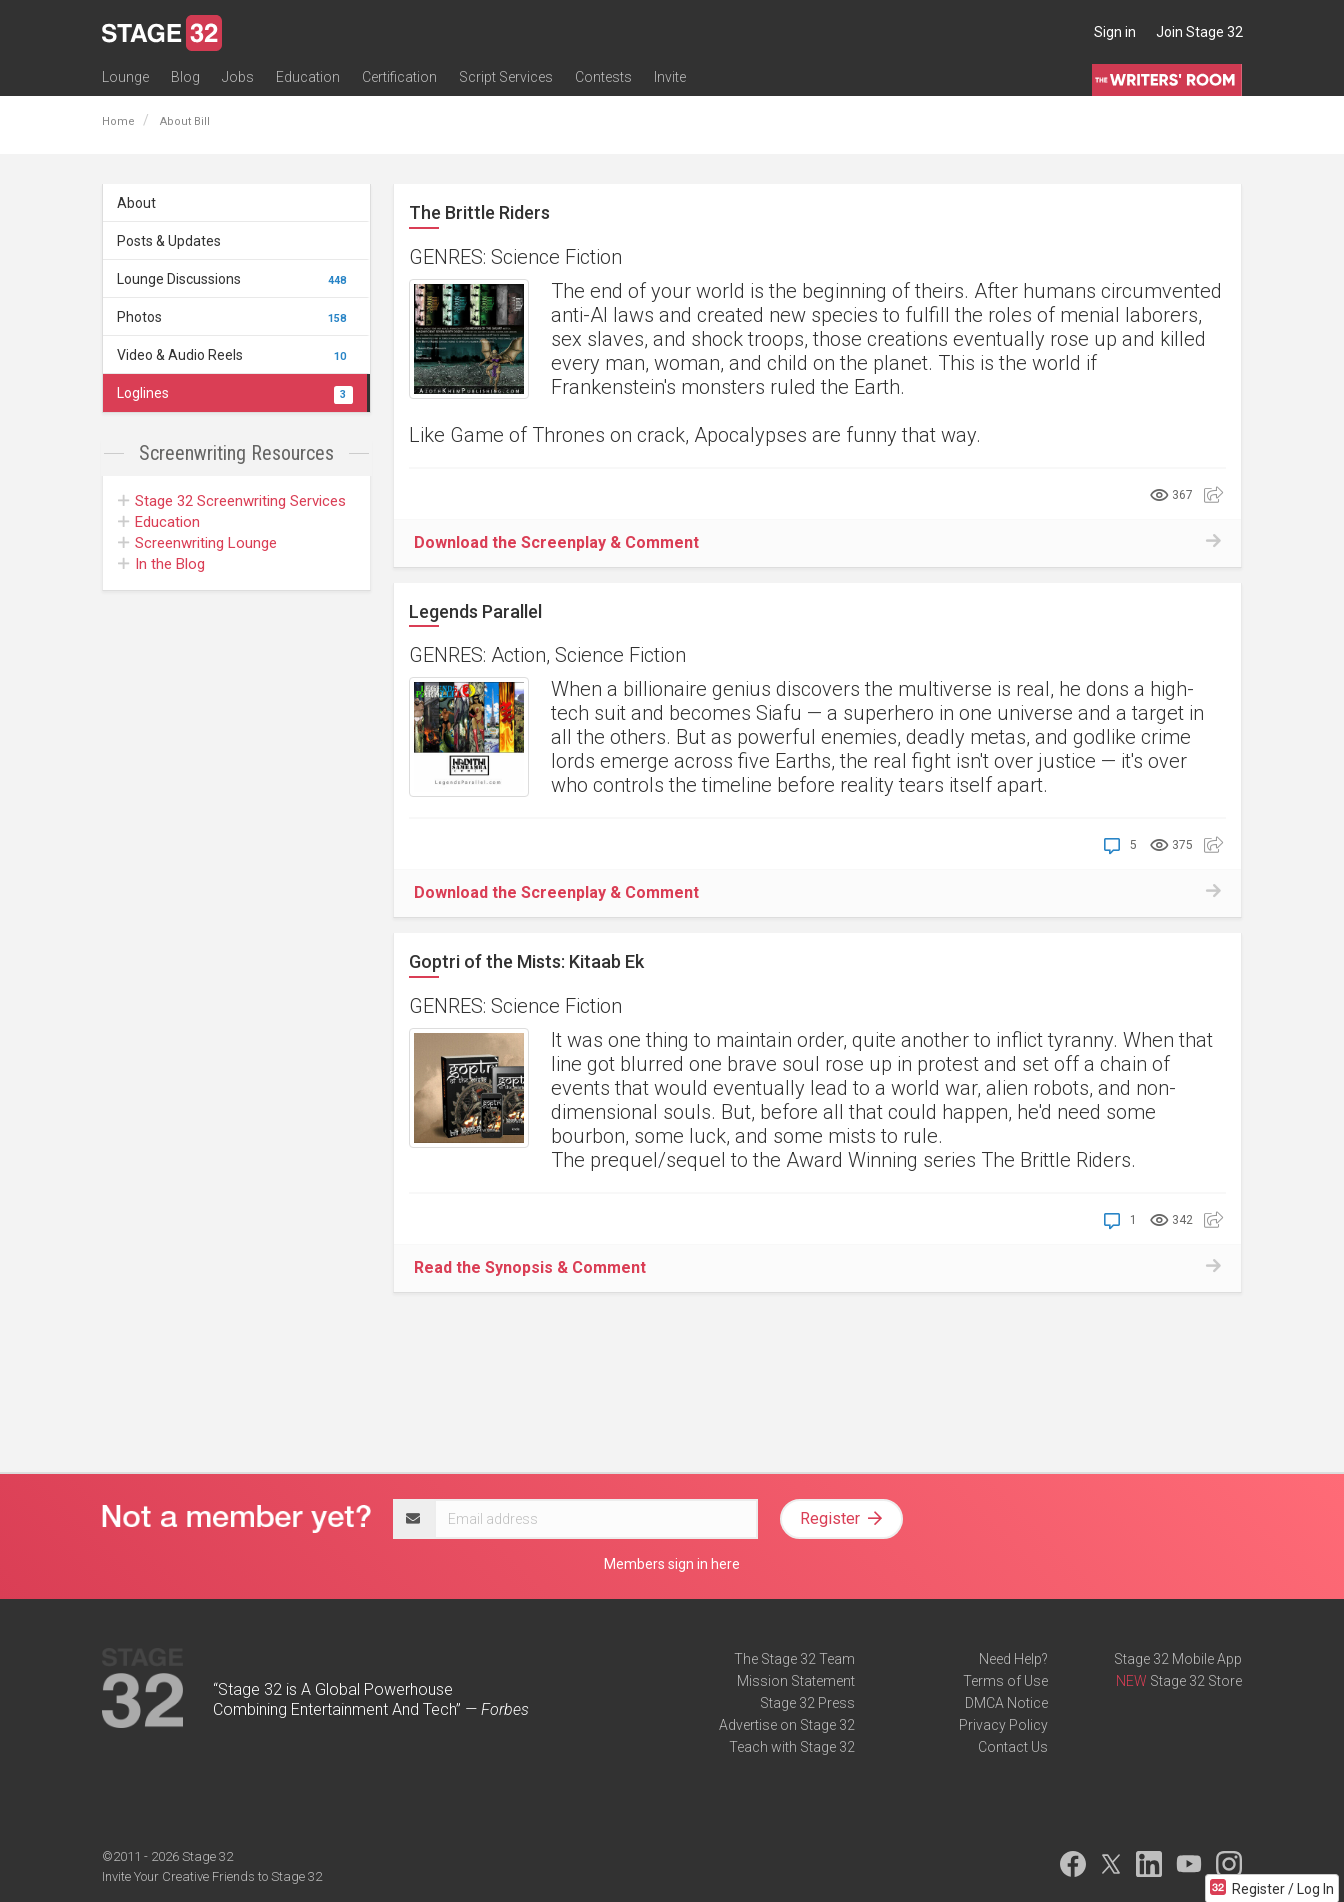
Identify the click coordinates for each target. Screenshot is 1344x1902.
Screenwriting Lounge (197, 543)
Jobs (238, 77)
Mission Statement (796, 1681)
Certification (399, 77)
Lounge (125, 77)
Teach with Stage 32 (792, 1747)
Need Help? (1013, 1659)
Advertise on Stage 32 (787, 1725)
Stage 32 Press (807, 1703)
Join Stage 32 (1199, 32)
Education (308, 77)
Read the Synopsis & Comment (530, 1267)
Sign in (1115, 32)
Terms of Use (1005, 1681)
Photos (235, 317)
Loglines (235, 393)
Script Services (506, 77)
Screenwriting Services (232, 501)
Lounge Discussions (235, 279)
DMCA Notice (1006, 1703)
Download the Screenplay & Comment (556, 542)
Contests (603, 77)
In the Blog (161, 564)
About (136, 203)
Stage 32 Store (1196, 1681)
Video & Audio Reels (235, 355)
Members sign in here (672, 1564)
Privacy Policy (1003, 1725)
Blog (185, 77)
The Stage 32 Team (794, 1659)
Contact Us (1013, 1747)
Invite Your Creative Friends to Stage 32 (212, 1876)
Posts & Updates (169, 241)
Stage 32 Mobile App (1178, 1659)
